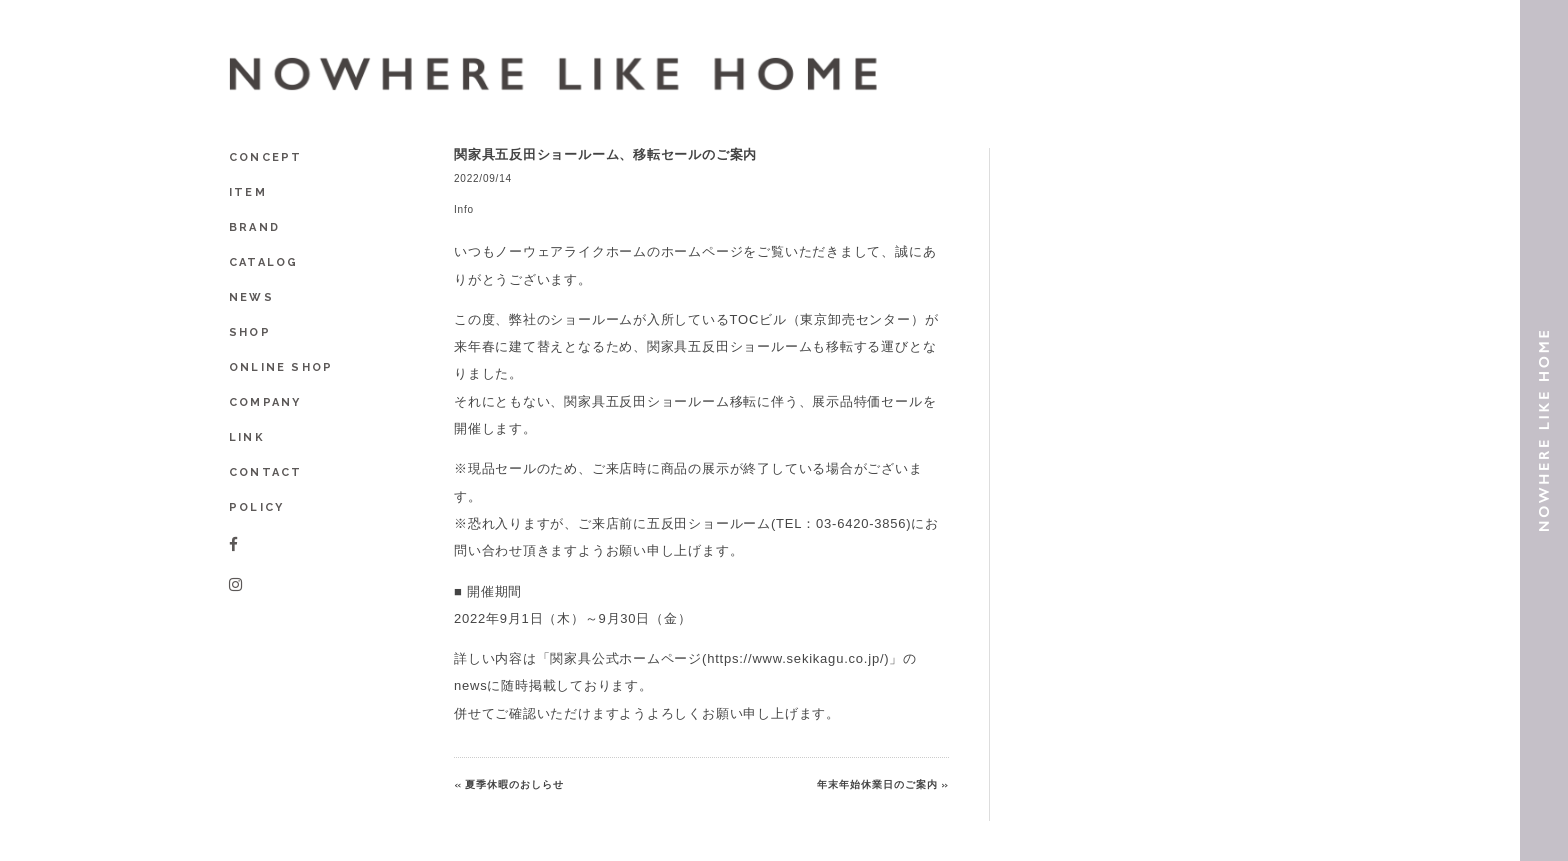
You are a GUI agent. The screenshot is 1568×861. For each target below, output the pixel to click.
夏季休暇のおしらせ (514, 784)
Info (464, 209)
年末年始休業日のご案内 (877, 784)
